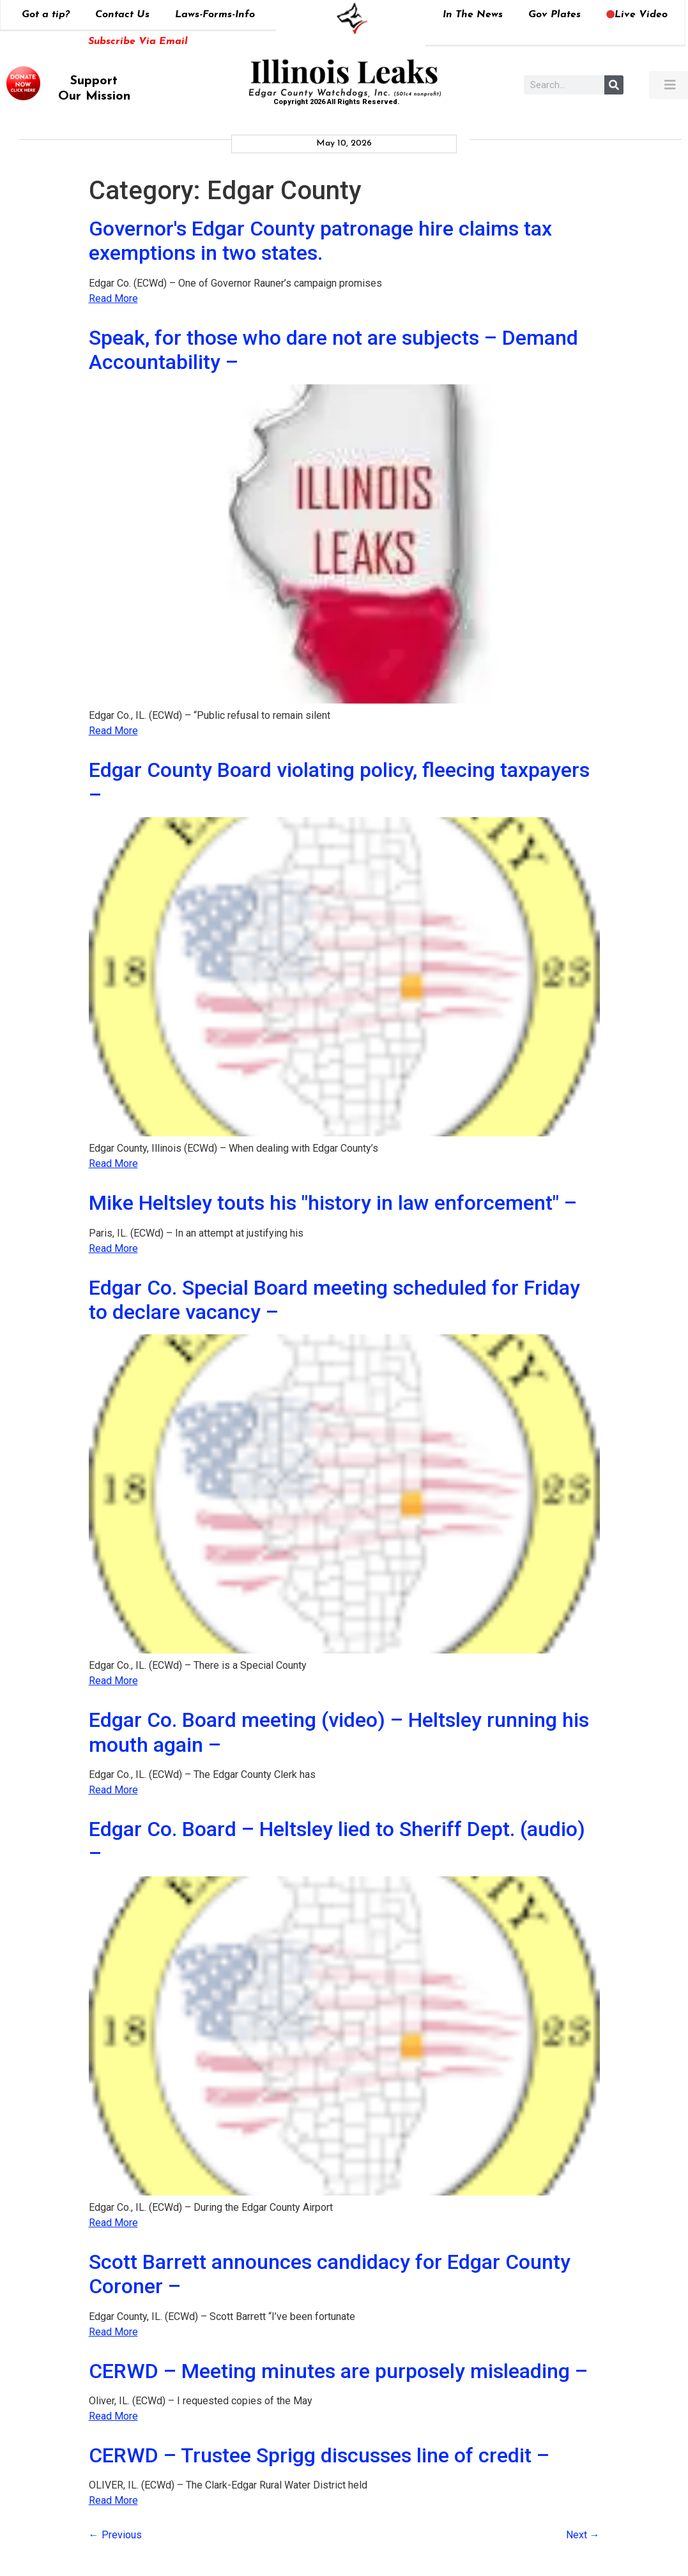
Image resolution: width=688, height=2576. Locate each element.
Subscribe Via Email (138, 41)
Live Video (637, 15)
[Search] (613, 84)
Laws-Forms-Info (215, 15)
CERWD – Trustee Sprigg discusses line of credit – (319, 2455)
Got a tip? (46, 15)
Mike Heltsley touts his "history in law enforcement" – (333, 1203)
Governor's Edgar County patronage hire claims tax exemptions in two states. (320, 240)
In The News (473, 15)
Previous (115, 2535)
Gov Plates (554, 15)
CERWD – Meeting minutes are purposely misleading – (338, 2371)
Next (583, 2535)
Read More (113, 298)
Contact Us (122, 15)
